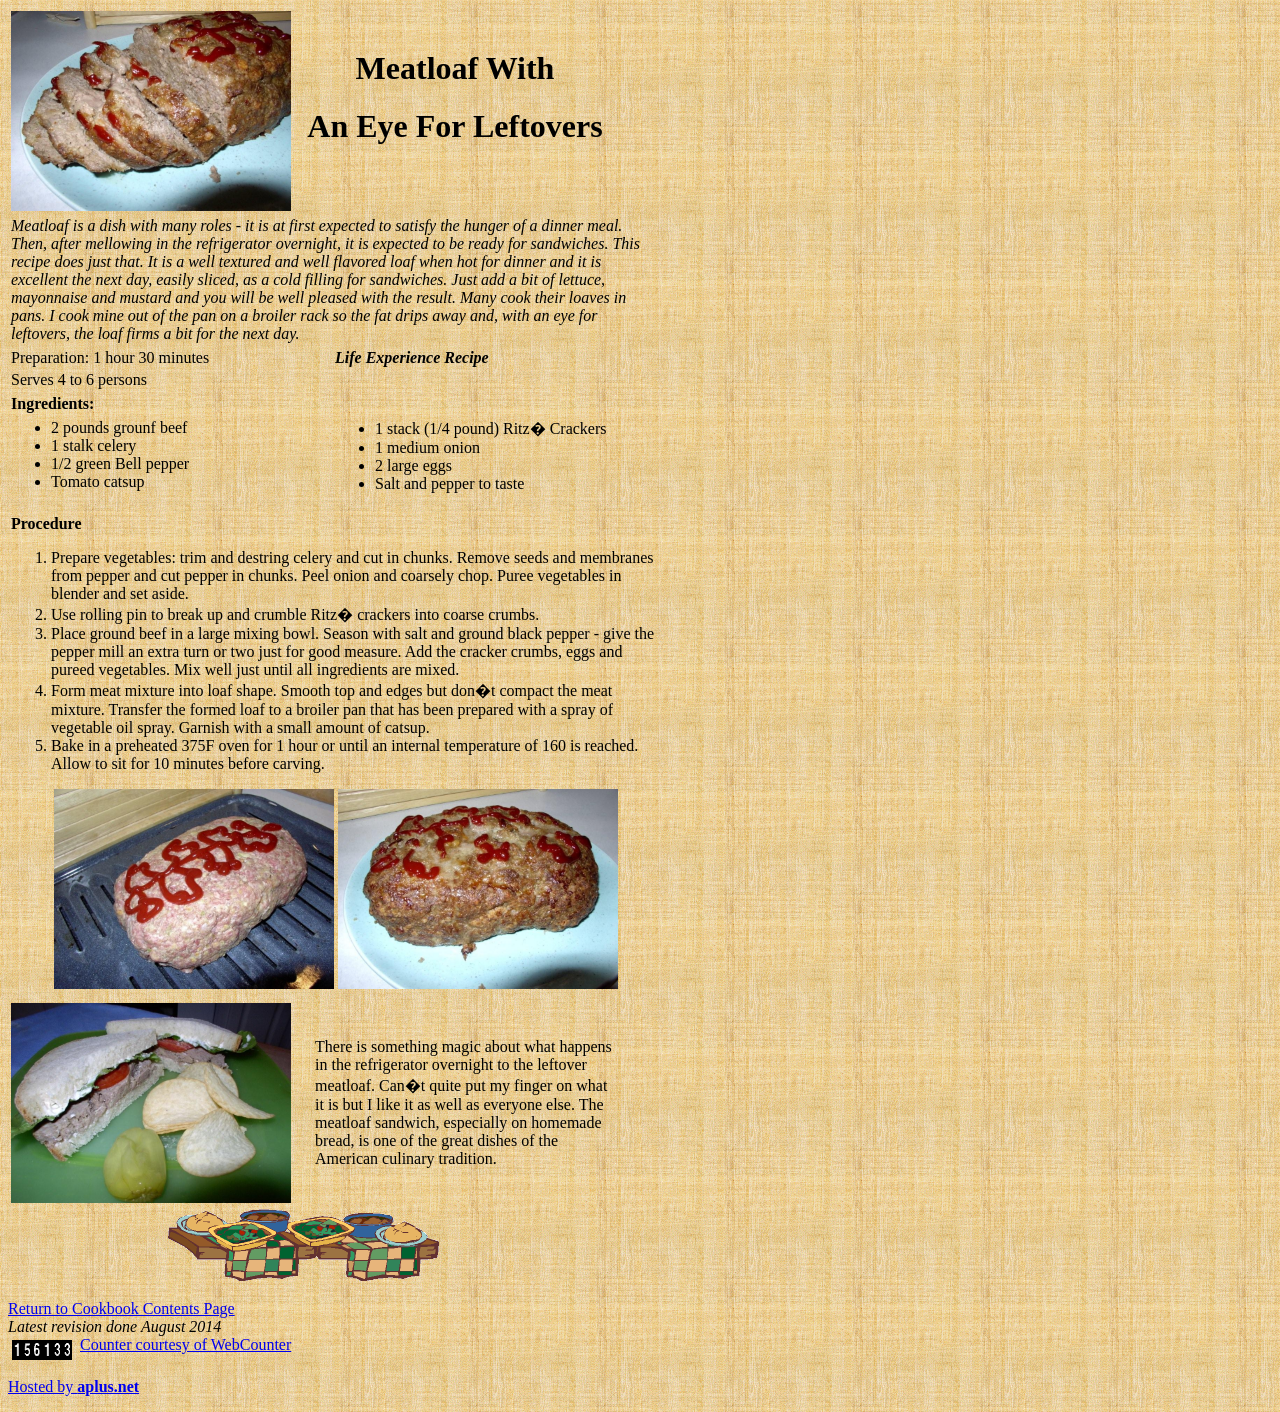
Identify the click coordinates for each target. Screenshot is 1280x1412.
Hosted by (73, 1386)
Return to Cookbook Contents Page (121, 1308)
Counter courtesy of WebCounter (185, 1344)
